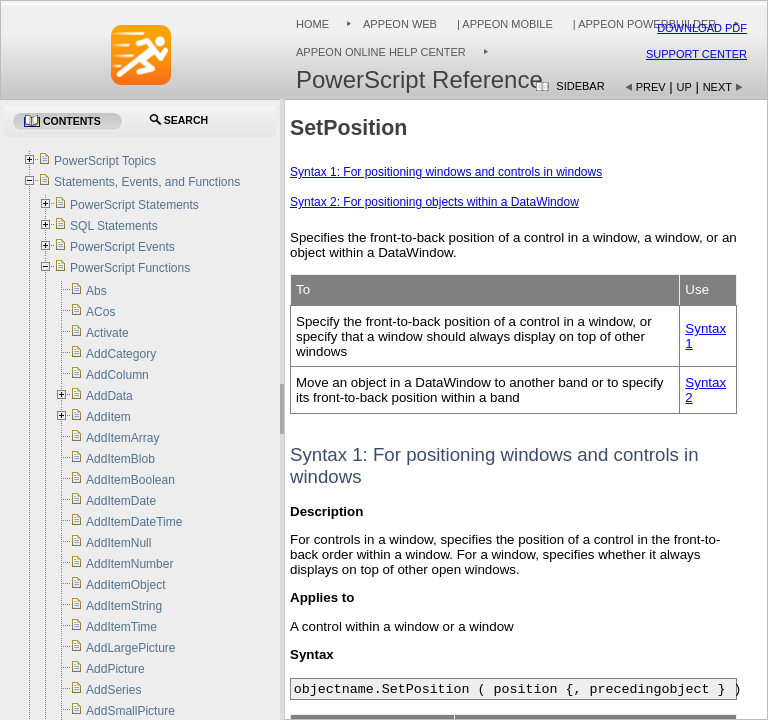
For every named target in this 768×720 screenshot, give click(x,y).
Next (717, 87)
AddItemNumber (129, 564)
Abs (96, 291)
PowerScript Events (122, 247)
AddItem (108, 417)
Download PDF (702, 28)
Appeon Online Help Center (381, 52)
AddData (109, 396)
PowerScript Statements (134, 205)
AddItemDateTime (134, 522)
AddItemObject (125, 585)
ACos (100, 312)
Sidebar (580, 86)
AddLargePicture (130, 648)
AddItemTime (121, 627)
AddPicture (115, 669)
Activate (107, 333)
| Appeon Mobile (503, 24)
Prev (651, 87)
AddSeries (113, 690)
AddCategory (121, 354)
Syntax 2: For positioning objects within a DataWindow (434, 202)
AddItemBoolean (130, 480)
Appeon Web (400, 24)
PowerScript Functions (130, 268)
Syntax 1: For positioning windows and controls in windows (446, 172)
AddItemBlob (120, 459)
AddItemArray (122, 438)
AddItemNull (118, 543)
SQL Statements (114, 226)
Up (684, 87)
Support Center (696, 54)
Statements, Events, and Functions (147, 182)
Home (312, 24)
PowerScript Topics (105, 161)
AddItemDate (121, 501)
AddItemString (124, 606)
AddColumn (117, 375)
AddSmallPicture (130, 711)
